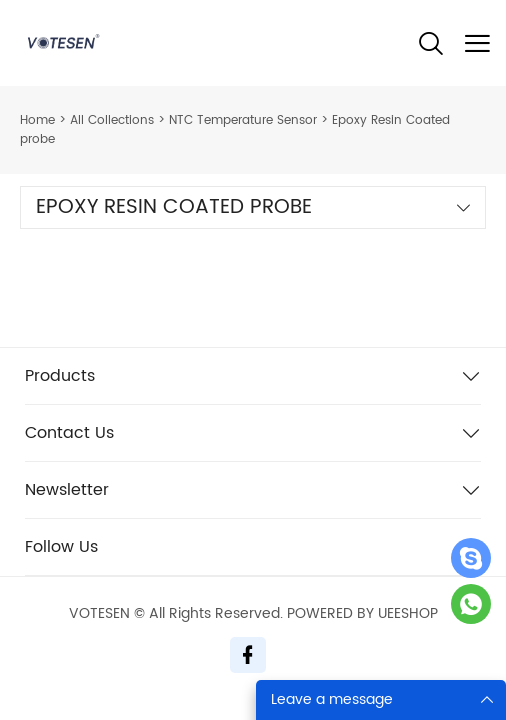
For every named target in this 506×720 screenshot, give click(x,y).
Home (37, 120)
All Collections (112, 120)
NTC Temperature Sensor (243, 120)
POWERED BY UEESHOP (362, 613)
